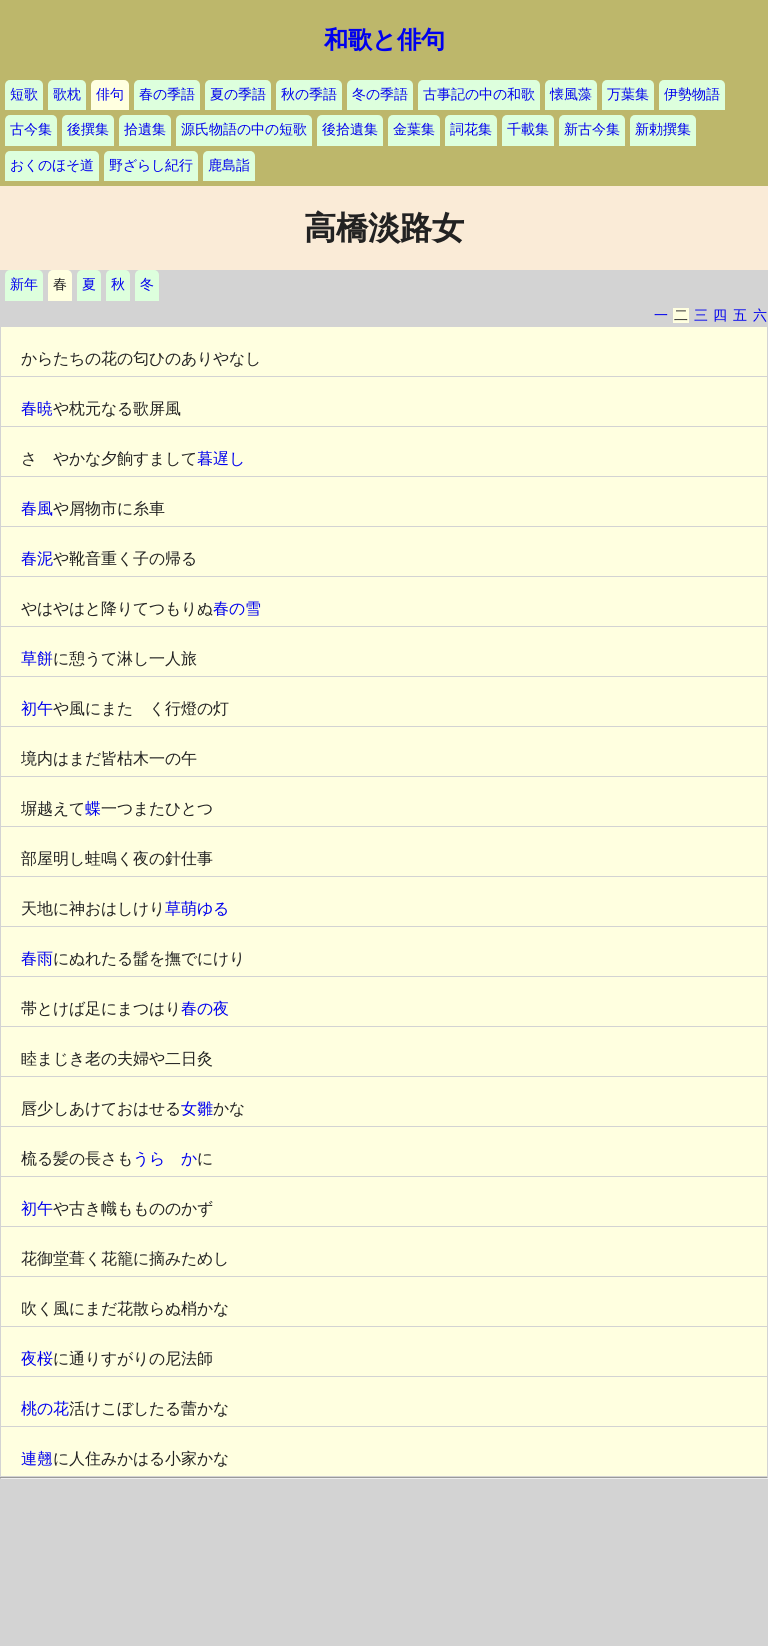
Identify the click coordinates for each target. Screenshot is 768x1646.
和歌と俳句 (384, 40)
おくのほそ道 (52, 165)
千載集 (528, 129)
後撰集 (88, 129)
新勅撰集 (663, 129)
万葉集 (628, 94)
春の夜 (205, 1008)
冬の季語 (380, 94)
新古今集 (592, 129)
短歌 (24, 94)
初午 (37, 708)
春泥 (37, 558)
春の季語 (167, 94)
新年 (24, 284)
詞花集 (471, 129)
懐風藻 (571, 94)
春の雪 (237, 608)
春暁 (37, 408)
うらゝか (165, 1158)
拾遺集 (145, 129)
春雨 (37, 958)
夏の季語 (238, 94)
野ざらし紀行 (151, 165)
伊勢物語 (692, 94)
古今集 (31, 129)
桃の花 (45, 1408)
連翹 (37, 1458)
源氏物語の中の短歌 (244, 129)
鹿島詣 (229, 165)
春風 (37, 508)
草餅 (37, 658)
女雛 (197, 1108)
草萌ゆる (197, 908)
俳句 (110, 94)
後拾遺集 (350, 129)
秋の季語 (309, 94)
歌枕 (67, 94)
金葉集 (414, 129)
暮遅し (221, 458)
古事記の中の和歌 (479, 94)
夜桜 (37, 1358)
